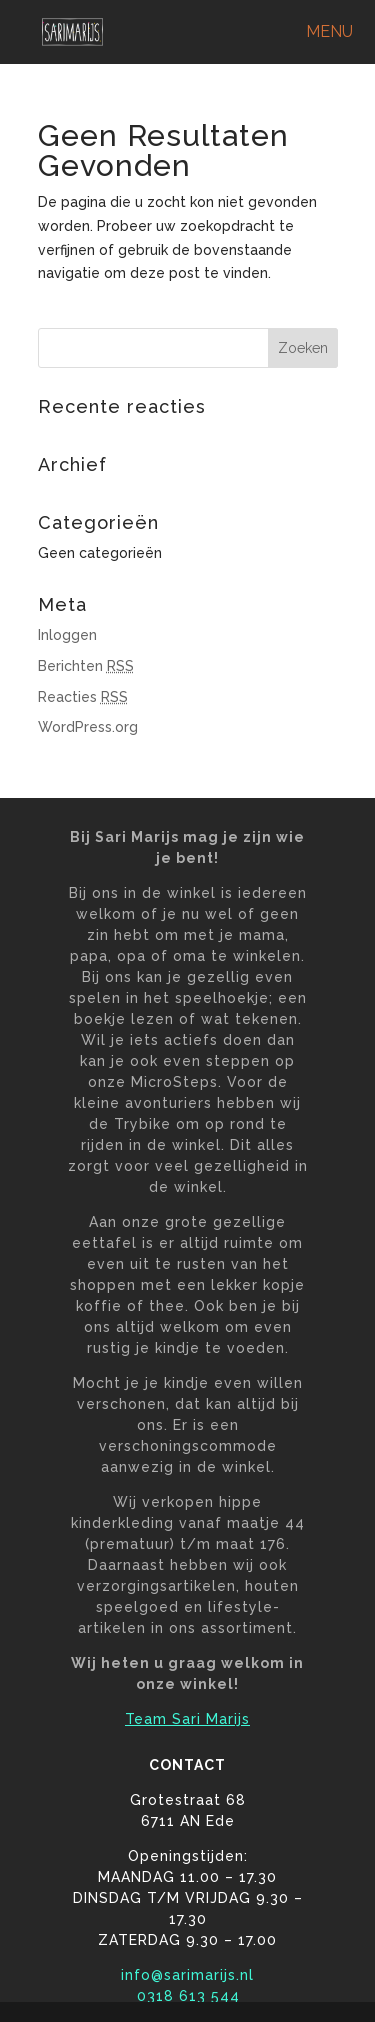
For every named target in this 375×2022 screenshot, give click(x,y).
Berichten (86, 666)
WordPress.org (88, 727)
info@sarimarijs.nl (187, 1975)
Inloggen (67, 635)
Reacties (83, 697)
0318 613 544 (188, 1996)
